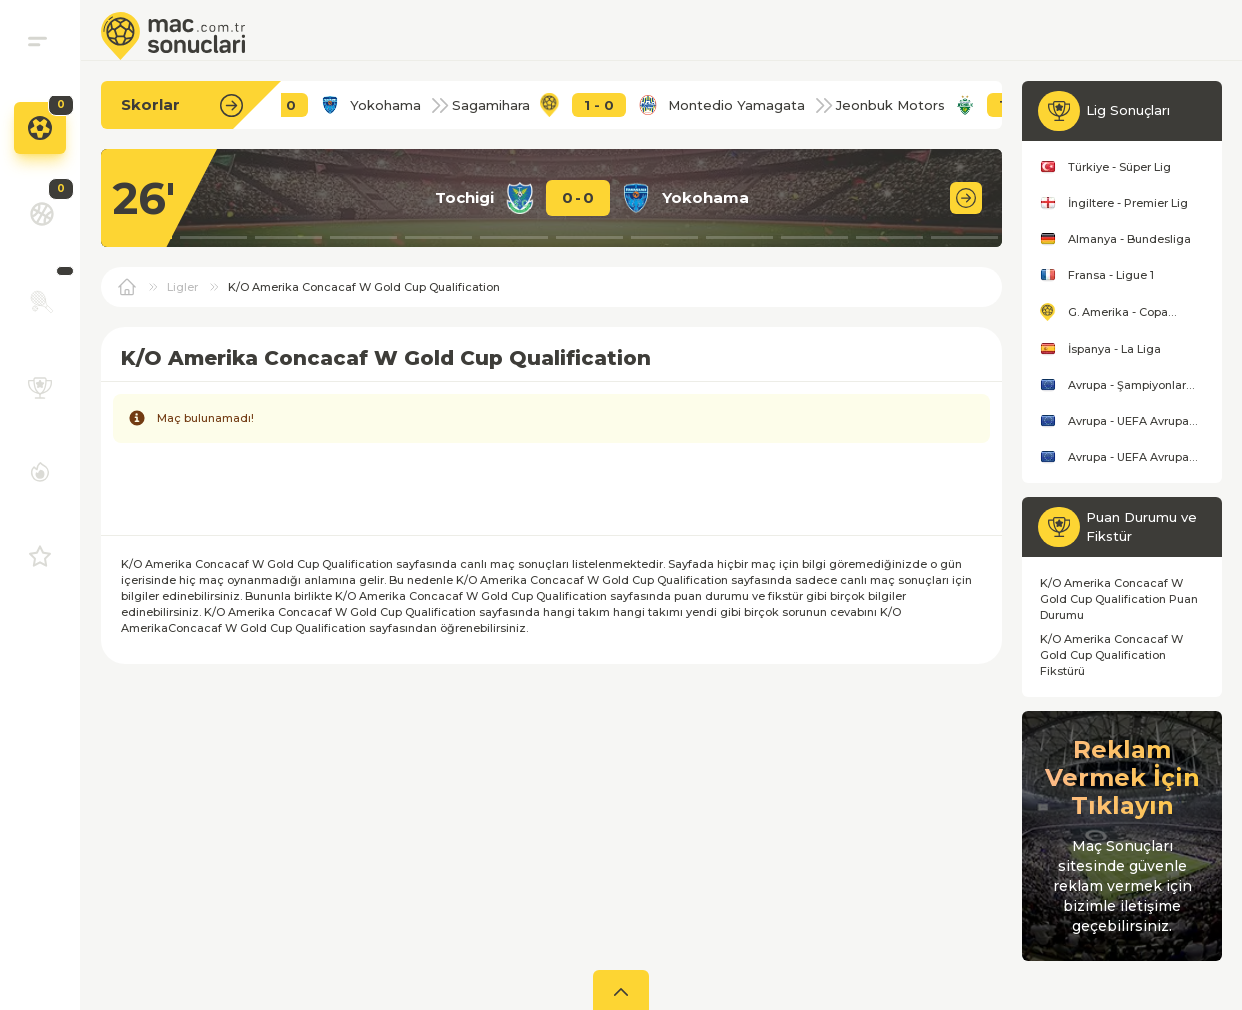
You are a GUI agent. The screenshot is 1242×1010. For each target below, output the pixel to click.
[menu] (37, 41)
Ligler (182, 287)
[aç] (621, 990)
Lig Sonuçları (1128, 110)
